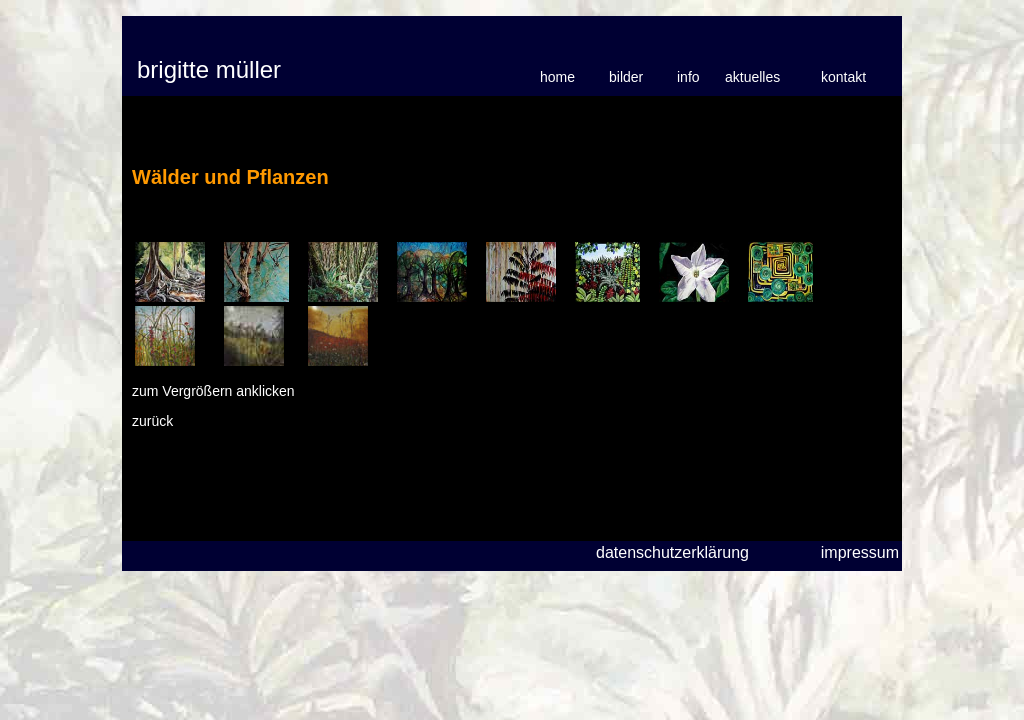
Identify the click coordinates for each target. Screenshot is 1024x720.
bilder (626, 77)
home (557, 77)
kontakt (843, 77)
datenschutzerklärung (672, 552)
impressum (860, 552)
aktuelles (752, 77)
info (688, 77)
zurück (152, 421)
